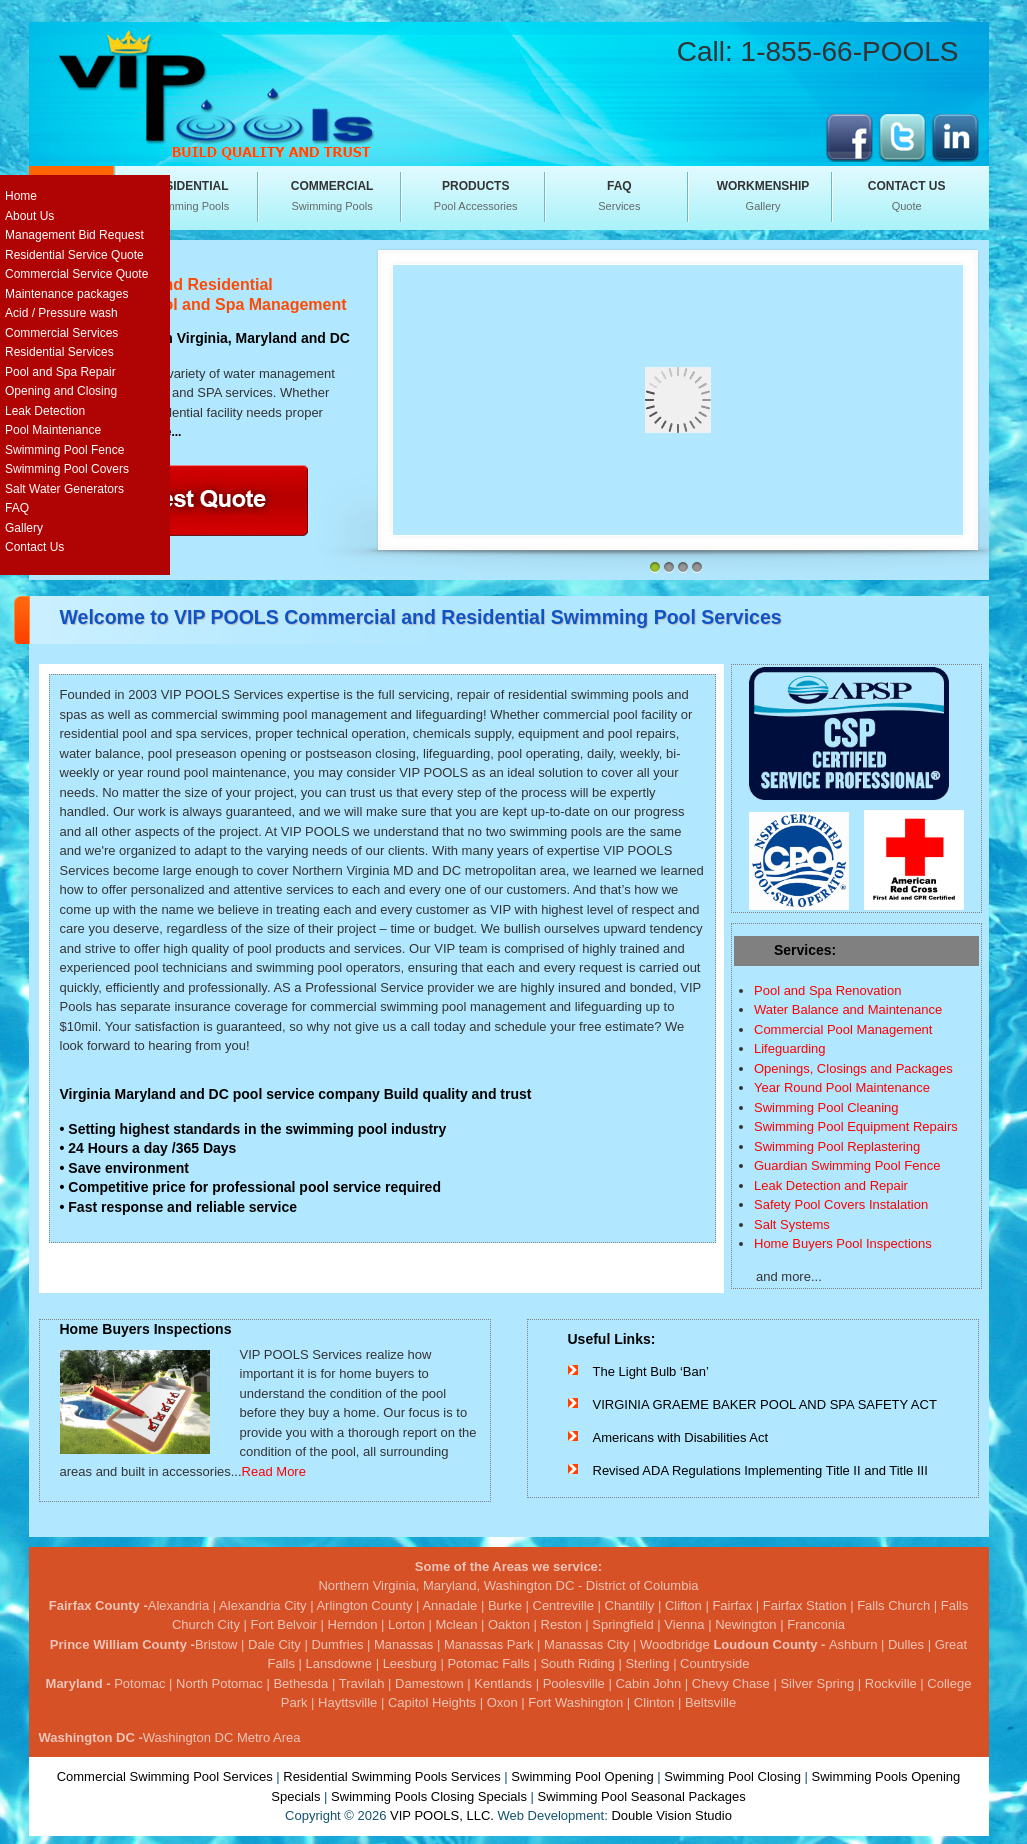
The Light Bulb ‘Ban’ (651, 1371)
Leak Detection (45, 411)
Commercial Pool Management (843, 1029)
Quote (907, 194)
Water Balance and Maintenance (848, 1009)
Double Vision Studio (671, 1815)
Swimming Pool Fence (64, 450)
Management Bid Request (74, 235)
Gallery (763, 194)
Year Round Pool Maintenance (842, 1087)
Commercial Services (61, 333)
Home (21, 196)
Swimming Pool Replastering (837, 1146)
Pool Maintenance (53, 430)
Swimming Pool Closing (732, 1776)
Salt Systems (792, 1224)
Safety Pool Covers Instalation (841, 1204)
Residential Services (59, 352)
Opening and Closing (61, 391)
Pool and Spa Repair (60, 372)
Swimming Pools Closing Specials (429, 1796)
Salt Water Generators (64, 489)
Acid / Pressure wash (61, 313)
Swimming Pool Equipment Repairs (856, 1126)
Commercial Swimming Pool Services (165, 1776)
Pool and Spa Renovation (827, 990)
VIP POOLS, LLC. (442, 1815)
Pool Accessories (476, 194)
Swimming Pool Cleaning (826, 1107)
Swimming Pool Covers (67, 469)
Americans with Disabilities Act (681, 1437)
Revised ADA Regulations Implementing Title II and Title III (760, 1470)
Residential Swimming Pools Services (391, 1776)
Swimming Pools (189, 194)
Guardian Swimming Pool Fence (847, 1165)
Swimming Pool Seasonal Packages (642, 1796)
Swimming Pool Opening (582, 1776)
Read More (274, 1471)
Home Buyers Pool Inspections (843, 1243)
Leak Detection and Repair (831, 1185)
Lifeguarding (790, 1048)
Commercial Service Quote (76, 274)
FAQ (17, 508)
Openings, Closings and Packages (853, 1068)
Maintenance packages (66, 294)
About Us (29, 216)
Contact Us (34, 547)
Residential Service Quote (74, 255)
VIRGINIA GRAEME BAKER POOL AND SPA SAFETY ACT (765, 1404)
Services (619, 194)
